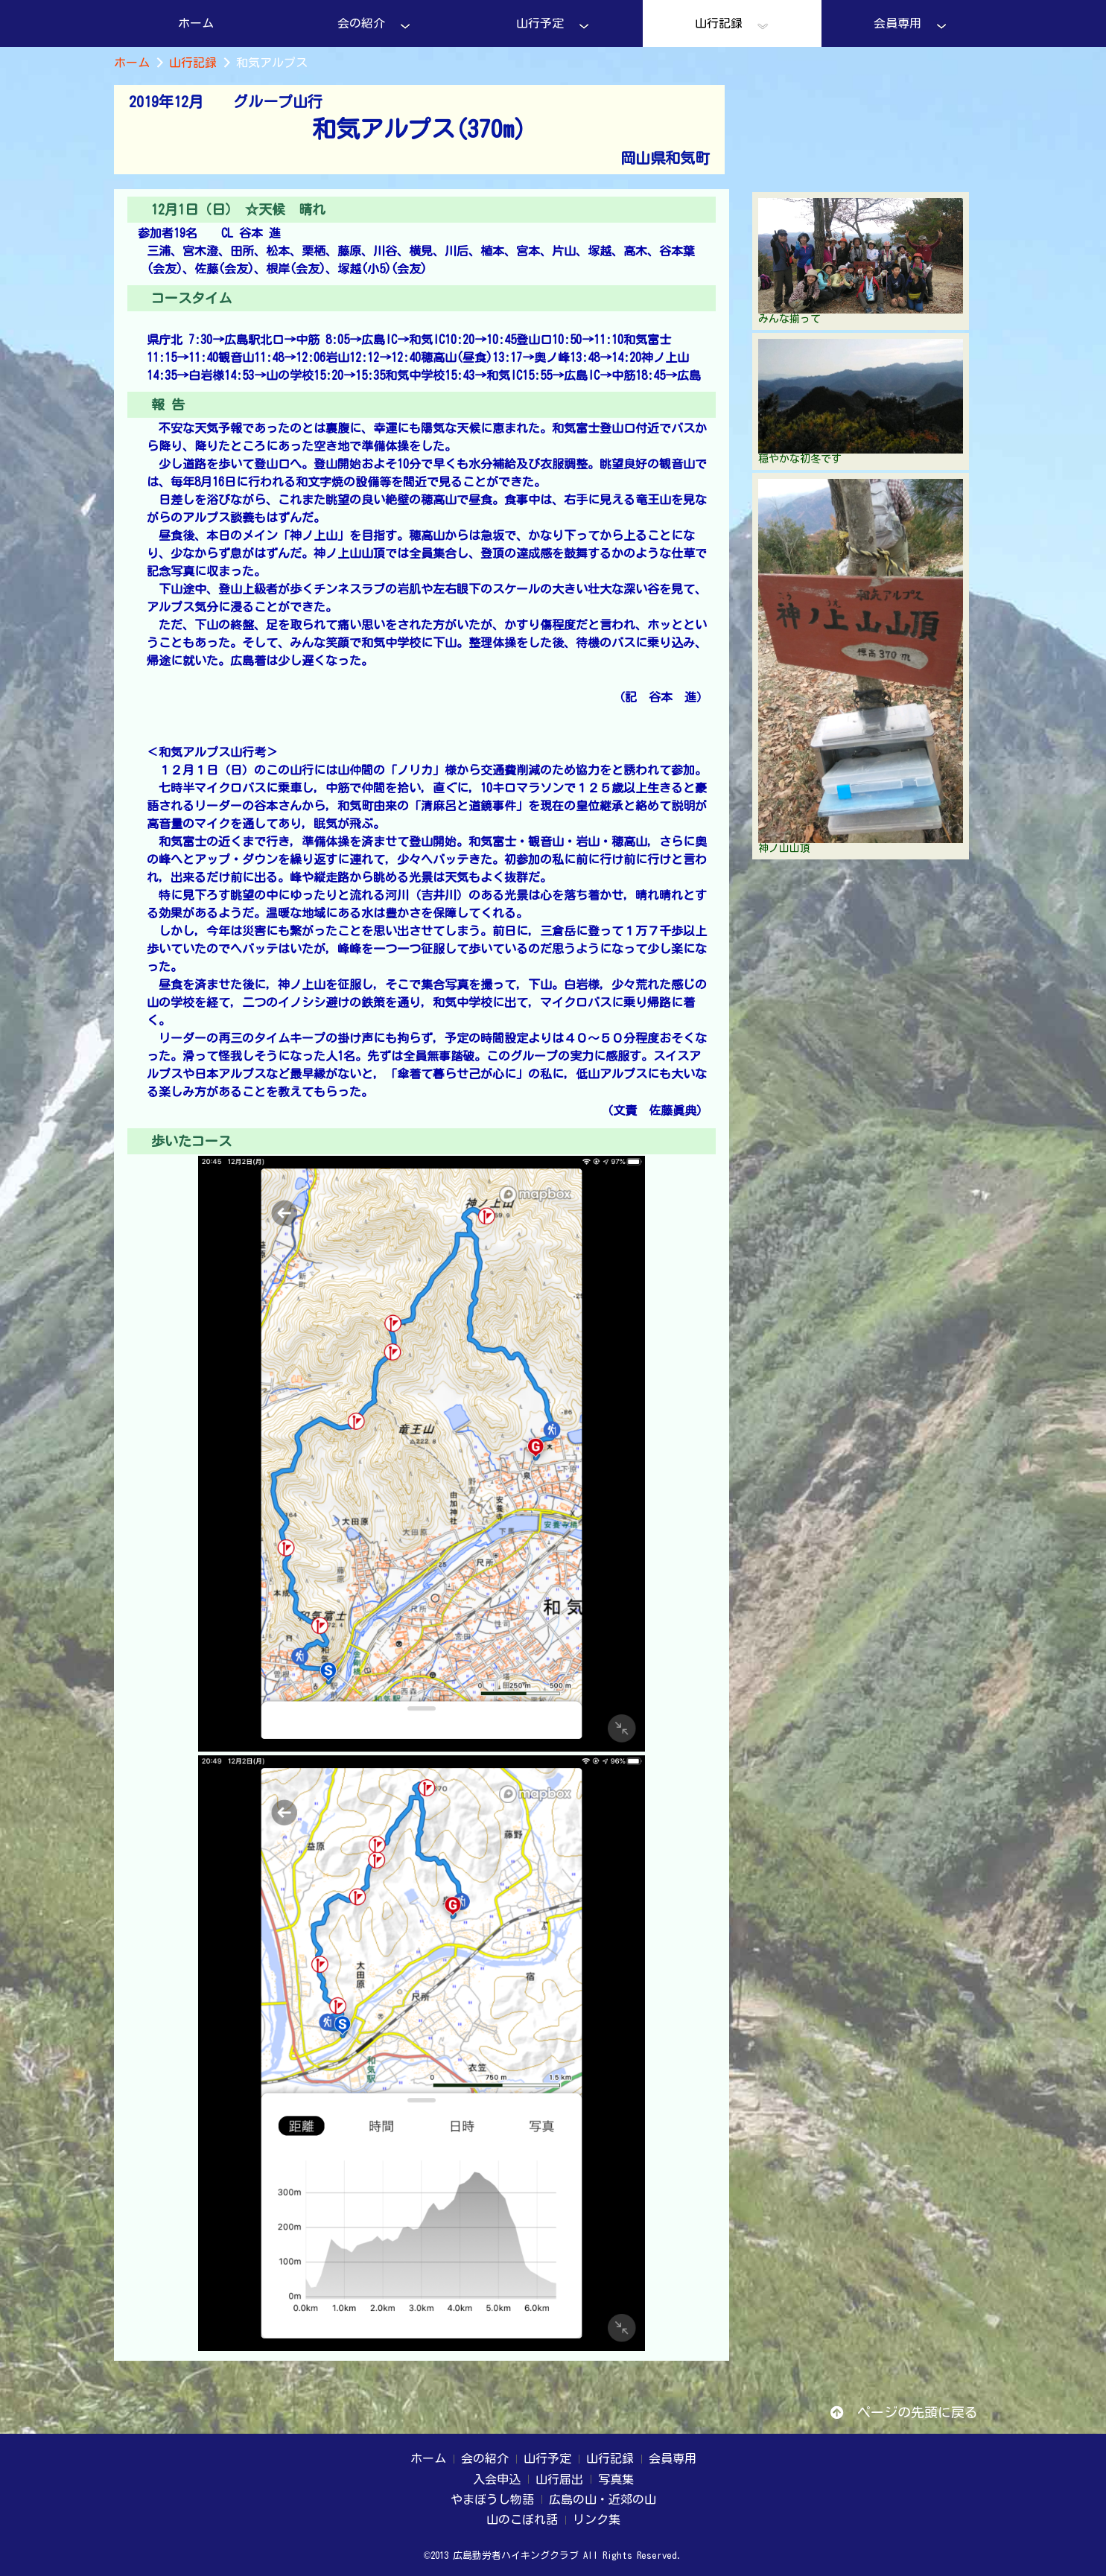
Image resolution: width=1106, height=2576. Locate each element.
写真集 (616, 2479)
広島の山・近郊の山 (602, 2499)
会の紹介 (374, 25)
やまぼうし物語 (492, 2499)
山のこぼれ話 (522, 2519)
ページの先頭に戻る (904, 2412)
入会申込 (497, 2479)
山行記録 (732, 25)
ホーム (196, 23)
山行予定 (553, 25)
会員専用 (910, 25)
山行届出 (559, 2479)
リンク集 (596, 2519)
